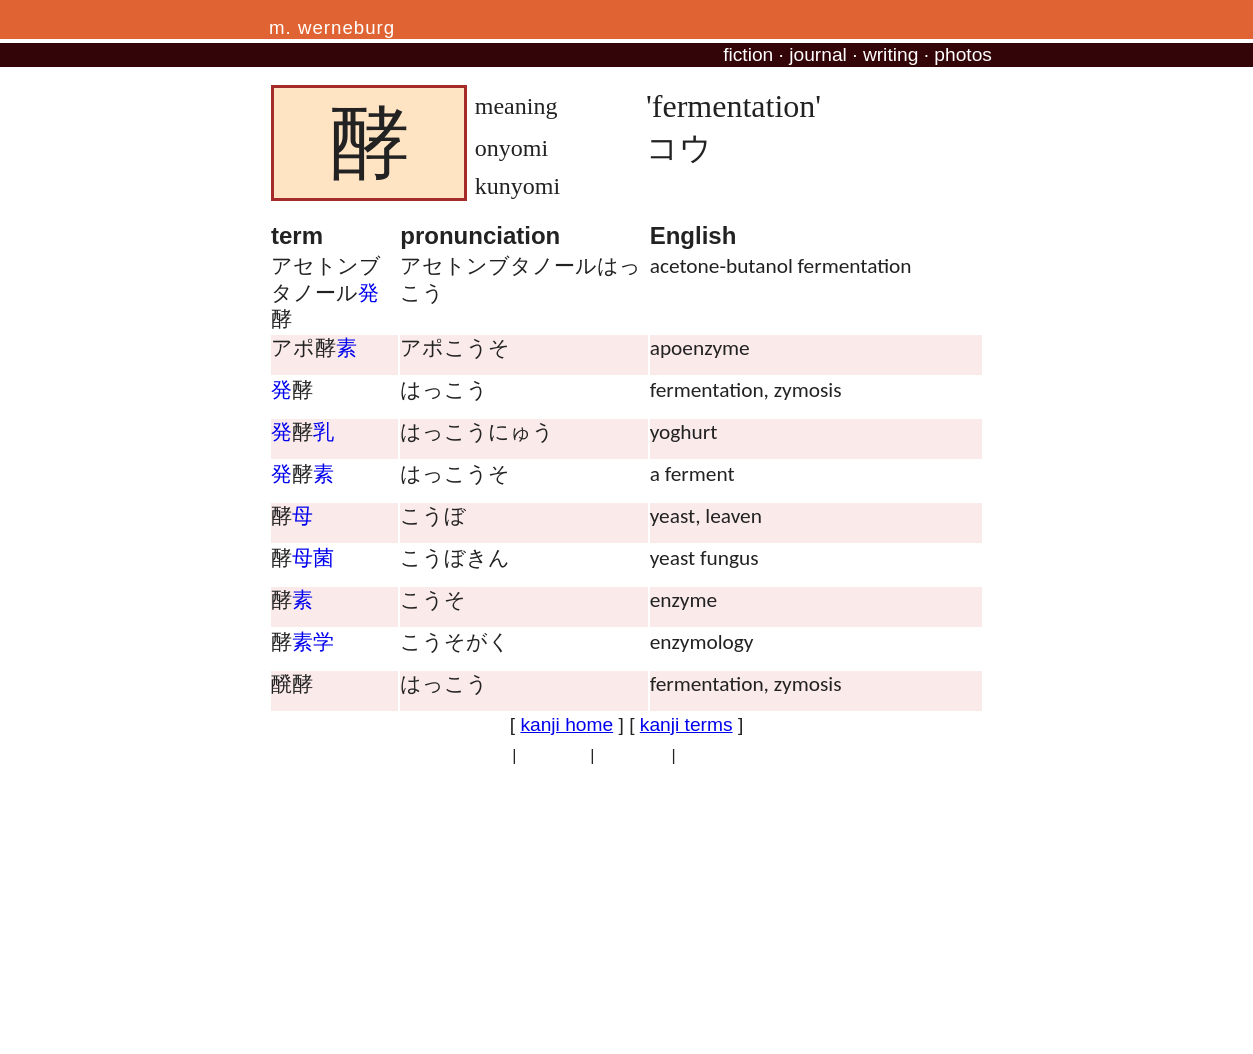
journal (818, 54)
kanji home (566, 724)
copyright (553, 755)
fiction (748, 54)
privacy (482, 755)
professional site (738, 755)
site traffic (633, 755)
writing (890, 54)
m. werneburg (332, 27)
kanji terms (686, 724)
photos (963, 54)
